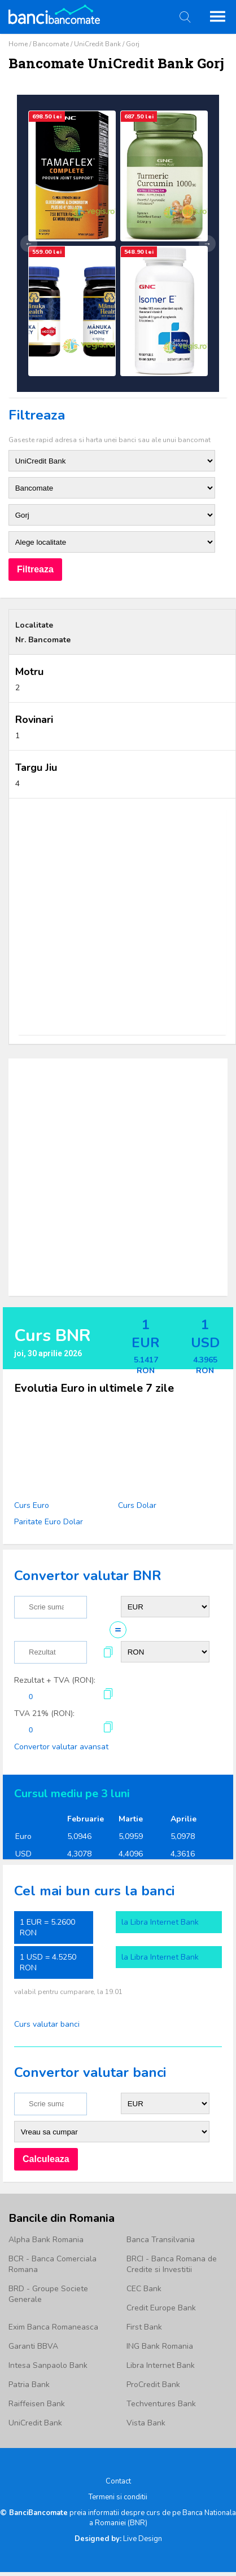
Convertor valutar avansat (61, 1746)
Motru (29, 671)
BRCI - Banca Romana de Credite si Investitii (171, 2264)
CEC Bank (143, 2288)
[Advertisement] (113, 922)
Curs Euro (31, 1505)
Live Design (118, 2539)
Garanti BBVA (33, 2346)
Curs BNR (52, 1335)
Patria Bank (29, 2384)
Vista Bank (145, 2423)
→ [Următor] (207, 243)
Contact (118, 2481)
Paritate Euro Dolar (48, 1521)
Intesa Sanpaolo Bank (48, 2365)
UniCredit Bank (97, 43)
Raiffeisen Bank (36, 2403)
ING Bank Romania (159, 2346)
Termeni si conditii (118, 2497)
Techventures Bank (161, 2403)
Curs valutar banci (47, 2024)
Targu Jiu (36, 767)
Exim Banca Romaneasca (53, 2327)
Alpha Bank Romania (46, 2239)
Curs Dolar (137, 1505)
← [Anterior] (29, 243)
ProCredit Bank (153, 2384)
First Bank (144, 2327)
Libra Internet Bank (160, 2365)
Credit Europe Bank (161, 2307)
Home (18, 43)
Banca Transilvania (160, 2239)
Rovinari (34, 719)
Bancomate (51, 43)
